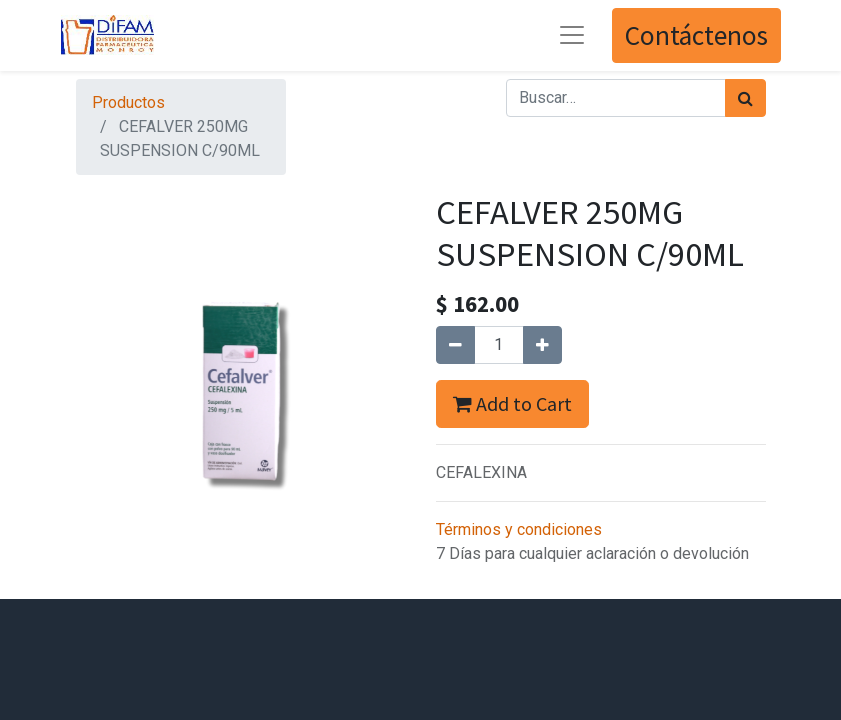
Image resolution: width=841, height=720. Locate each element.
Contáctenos (696, 35)
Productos (128, 102)
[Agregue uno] (542, 345)
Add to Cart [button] (512, 403)
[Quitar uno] (455, 345)
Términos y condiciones (519, 529)
